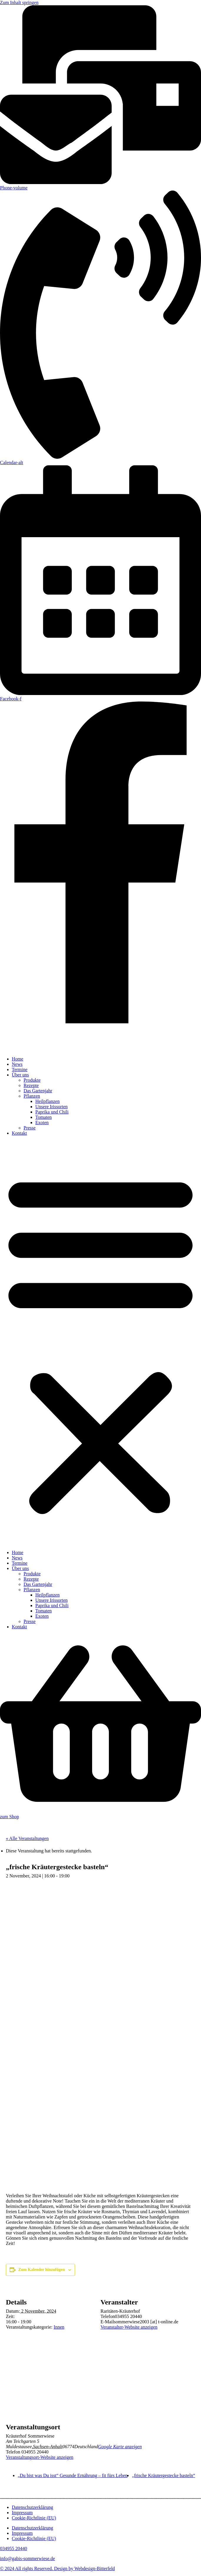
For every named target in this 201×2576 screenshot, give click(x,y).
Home (17, 1058)
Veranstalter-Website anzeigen (129, 2327)
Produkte (32, 1080)
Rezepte (31, 1085)
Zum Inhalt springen (19, 2)
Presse (30, 1127)
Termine (19, 1069)
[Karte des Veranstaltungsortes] (100, 2390)
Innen (59, 2327)
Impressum (22, 2512)
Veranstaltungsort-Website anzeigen (39, 2457)
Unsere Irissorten (51, 1106)
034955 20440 (13, 2548)
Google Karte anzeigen (120, 2446)
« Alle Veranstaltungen (27, 1838)
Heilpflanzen (47, 1101)
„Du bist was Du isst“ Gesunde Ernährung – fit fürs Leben (72, 2475)
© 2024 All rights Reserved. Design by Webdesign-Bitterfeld (57, 2568)
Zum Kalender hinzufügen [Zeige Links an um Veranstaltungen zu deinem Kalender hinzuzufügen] (41, 2269)
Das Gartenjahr (38, 1090)
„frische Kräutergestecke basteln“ (163, 2475)
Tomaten (43, 1117)
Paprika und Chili (52, 1111)
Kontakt (19, 1133)
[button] (100, 1343)
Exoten (42, 1122)
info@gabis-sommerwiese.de (27, 2558)
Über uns (20, 1074)
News (17, 1064)
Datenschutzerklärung (32, 2507)
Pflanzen (32, 1095)
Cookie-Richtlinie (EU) (34, 2517)
